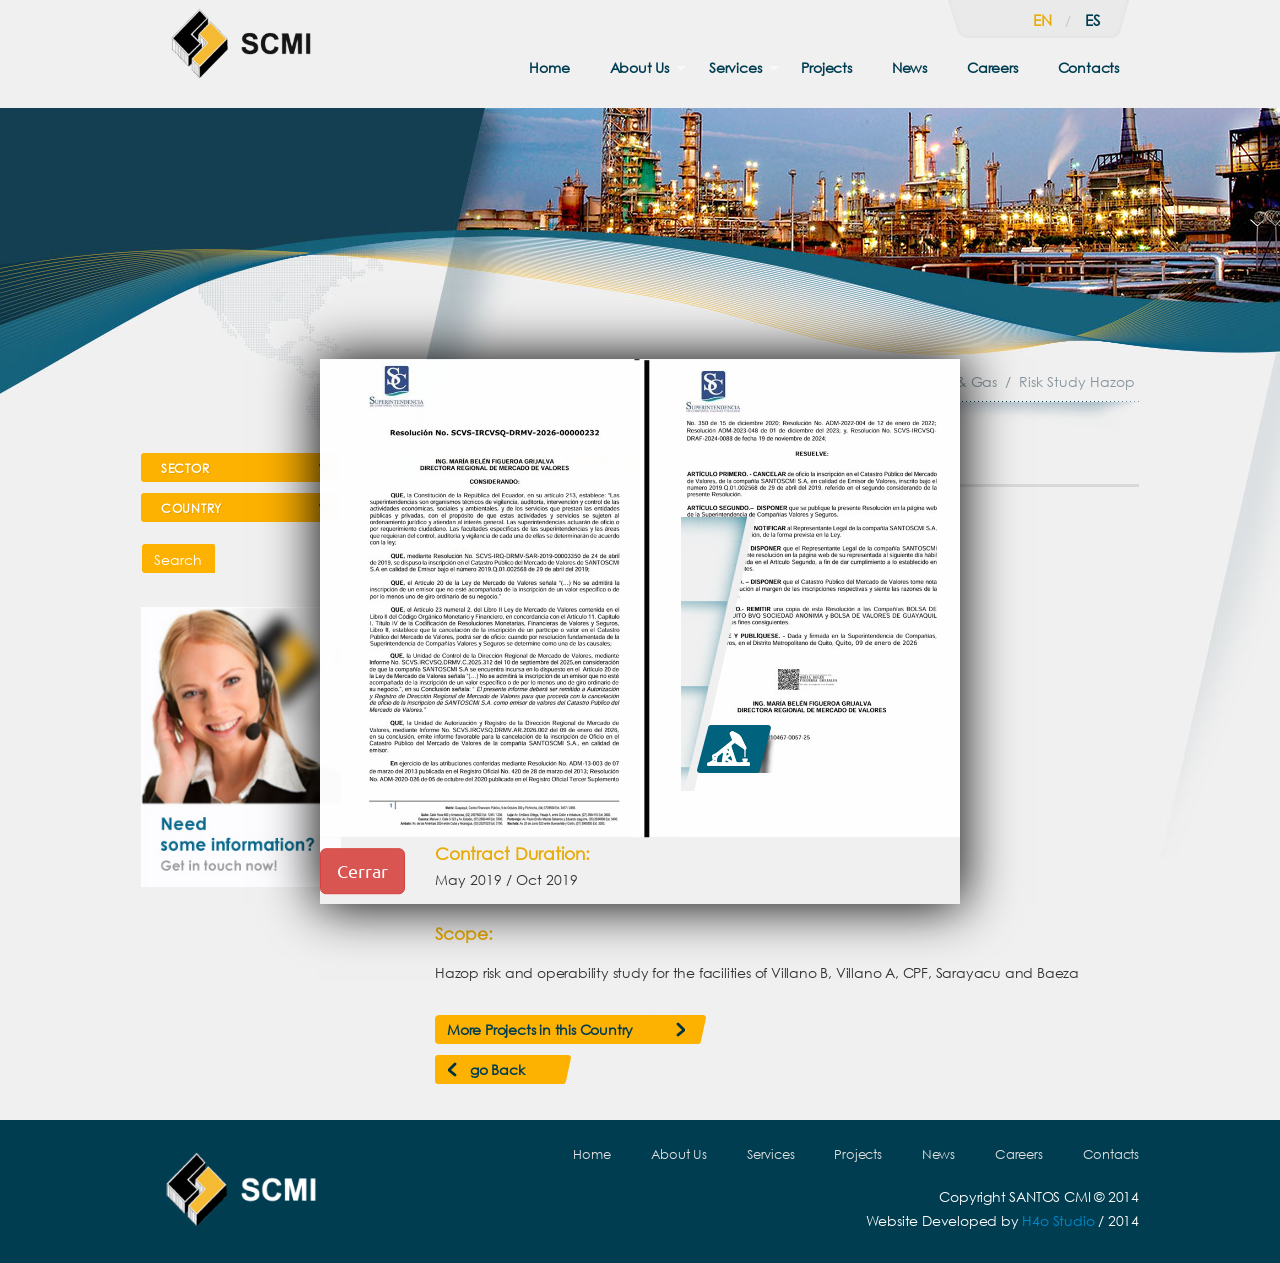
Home (549, 67)
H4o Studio (1058, 1220)
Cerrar (362, 870)
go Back (497, 1069)
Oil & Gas (966, 381)
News (909, 67)
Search (178, 559)
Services (735, 67)
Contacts (1088, 67)
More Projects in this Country (540, 1029)
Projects (826, 67)
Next (1095, 524)
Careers (992, 67)
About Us (639, 67)
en (1042, 20)
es (1092, 20)
